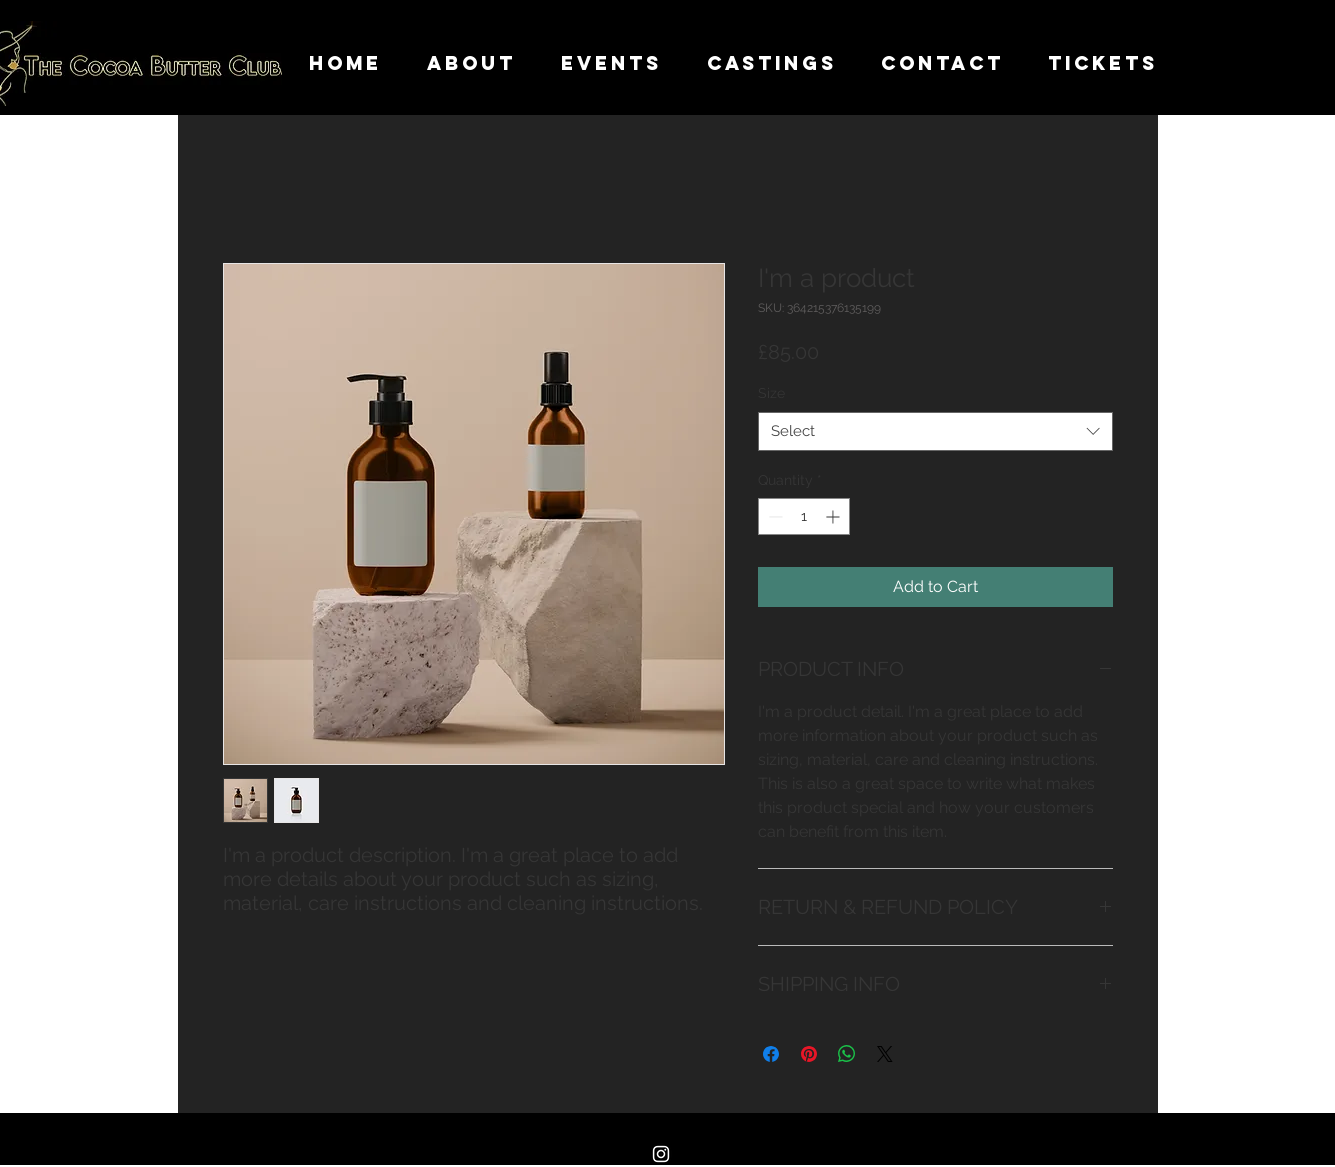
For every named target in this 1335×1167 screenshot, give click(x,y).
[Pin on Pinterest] (809, 1054)
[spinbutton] (804, 516)
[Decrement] (773, 516)
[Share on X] (885, 1054)
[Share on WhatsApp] (847, 1054)
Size (771, 393)
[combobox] (935, 431)
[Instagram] (661, 1154)
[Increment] (834, 516)
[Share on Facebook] (771, 1054)
